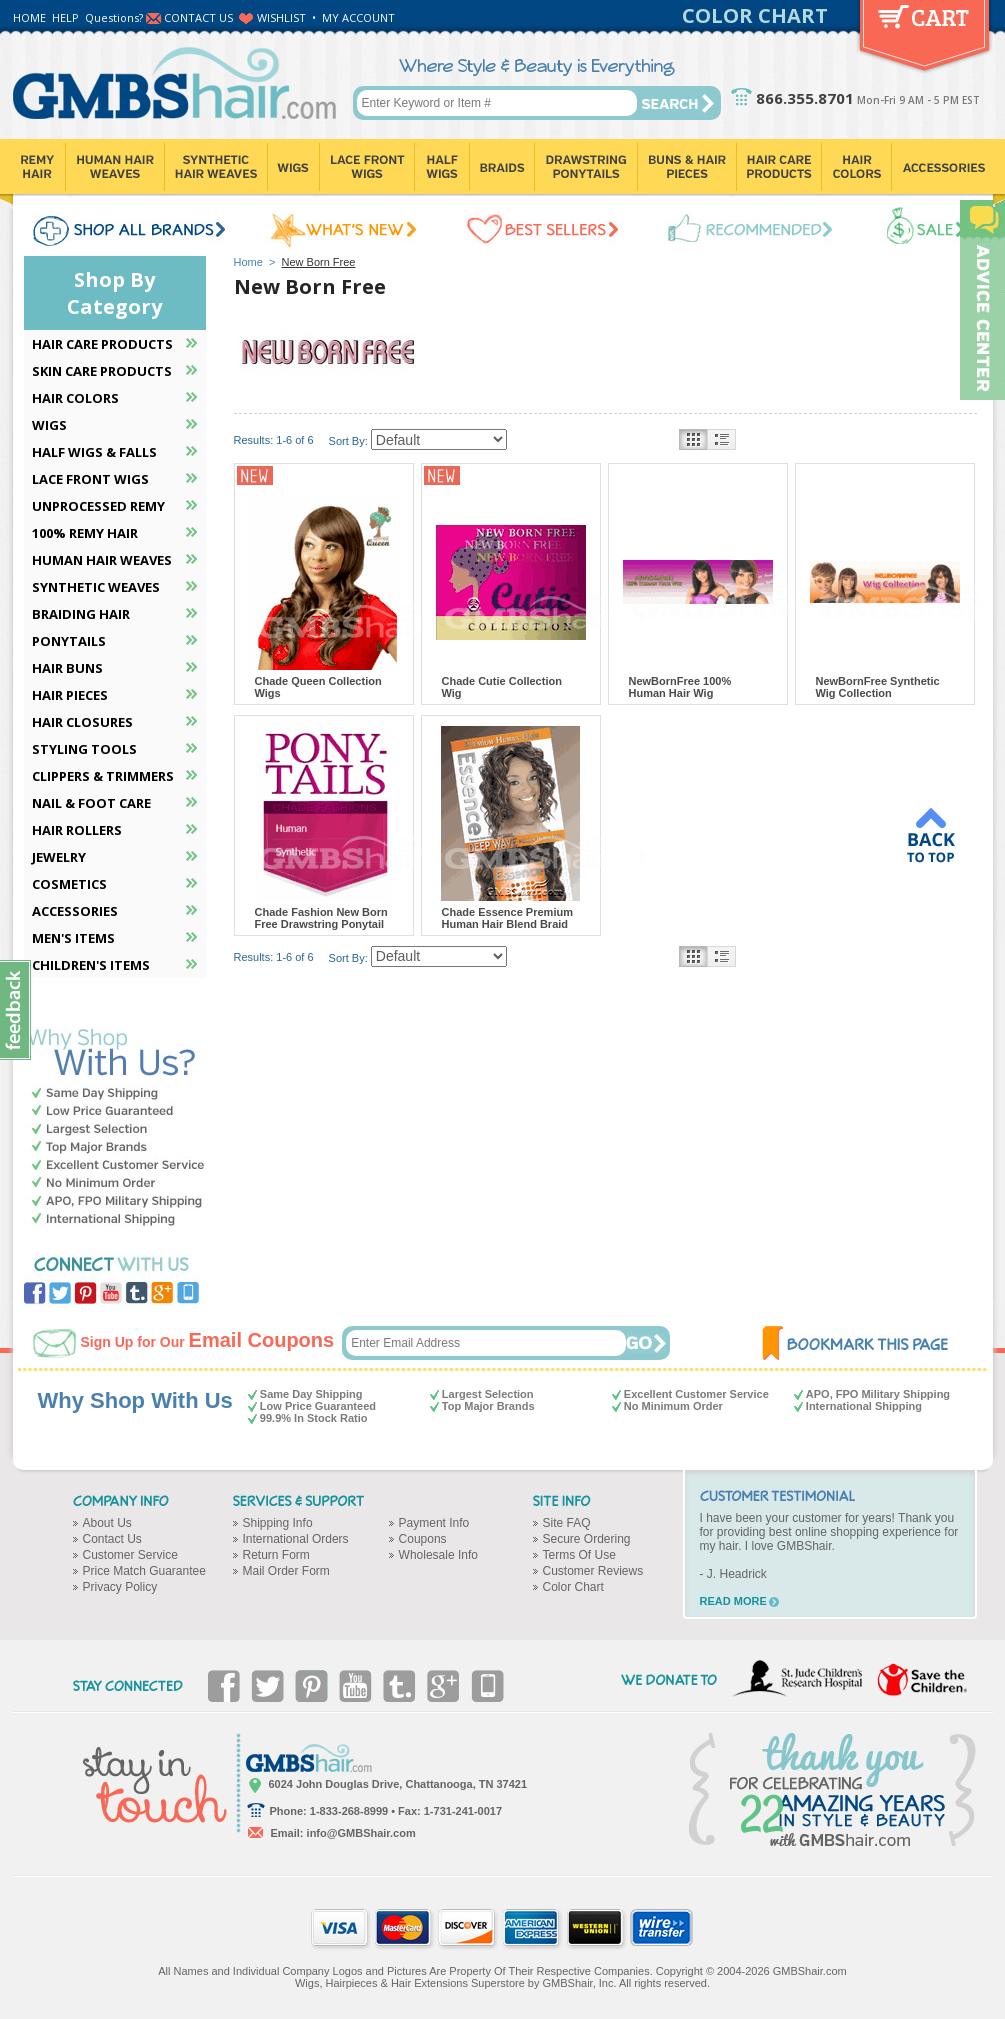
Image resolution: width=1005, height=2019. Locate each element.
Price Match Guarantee (144, 1571)
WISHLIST (281, 17)
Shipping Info (278, 1523)
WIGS (49, 425)
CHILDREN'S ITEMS (91, 965)
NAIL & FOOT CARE (91, 803)
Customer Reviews (593, 1571)
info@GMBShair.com (361, 1833)
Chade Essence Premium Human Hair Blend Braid (507, 918)
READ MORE (733, 1601)
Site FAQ (567, 1523)
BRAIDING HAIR (81, 614)
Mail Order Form (286, 1571)
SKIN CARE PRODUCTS (102, 371)
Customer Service (130, 1555)
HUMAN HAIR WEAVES (102, 560)
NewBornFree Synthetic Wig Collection (878, 687)
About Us (107, 1523)
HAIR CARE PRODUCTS (102, 344)
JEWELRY (59, 857)
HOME (29, 17)
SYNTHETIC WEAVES (96, 587)
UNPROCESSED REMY (98, 506)
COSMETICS (69, 884)
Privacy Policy (120, 1587)
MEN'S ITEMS (73, 938)
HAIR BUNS (67, 668)
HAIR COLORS (75, 398)
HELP (65, 17)
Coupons (423, 1539)
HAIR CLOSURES (82, 722)
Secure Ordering (587, 1539)
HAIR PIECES (70, 695)
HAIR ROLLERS (77, 830)
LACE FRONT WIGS (90, 479)
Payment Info (434, 1523)
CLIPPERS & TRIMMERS (103, 776)
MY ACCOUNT (358, 17)
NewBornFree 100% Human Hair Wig (680, 687)
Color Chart (573, 1587)
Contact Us (112, 1539)
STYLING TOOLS (84, 749)
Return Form (276, 1555)
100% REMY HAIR (85, 533)
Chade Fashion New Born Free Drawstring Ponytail (321, 918)
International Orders (296, 1539)
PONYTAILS (69, 641)
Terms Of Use (579, 1555)
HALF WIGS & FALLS (94, 452)
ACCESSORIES (75, 911)
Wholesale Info (438, 1555)
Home (248, 262)
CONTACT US (198, 17)
